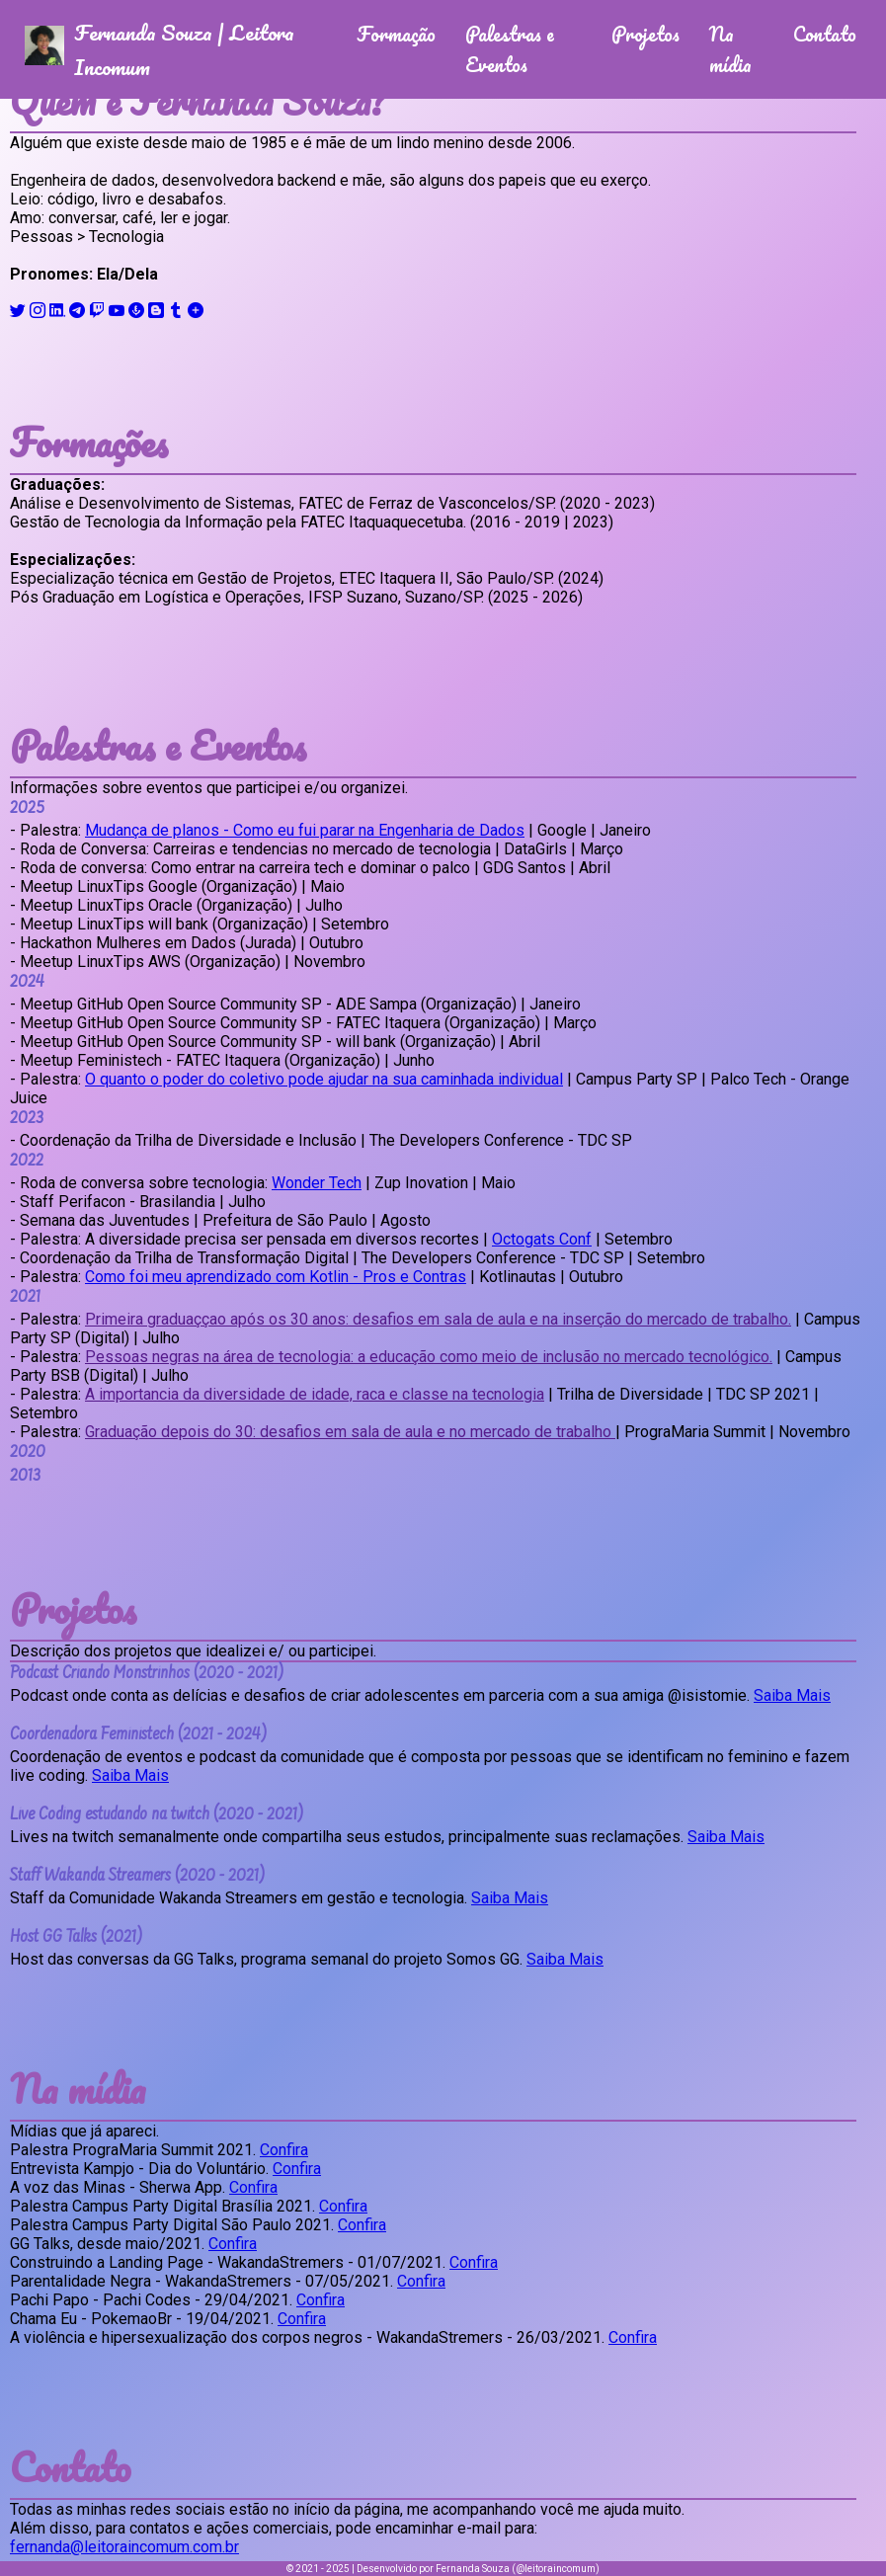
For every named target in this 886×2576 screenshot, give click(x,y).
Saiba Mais (792, 1695)
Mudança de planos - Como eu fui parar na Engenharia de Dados (304, 830)
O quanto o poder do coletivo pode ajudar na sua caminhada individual (324, 1079)
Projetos (645, 34)
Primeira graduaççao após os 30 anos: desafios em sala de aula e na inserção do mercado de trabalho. (438, 1319)
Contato (824, 34)
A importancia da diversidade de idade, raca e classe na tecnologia (314, 1394)
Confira (284, 2149)
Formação (396, 34)
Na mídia (730, 49)
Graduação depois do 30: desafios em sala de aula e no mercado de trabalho (350, 1431)
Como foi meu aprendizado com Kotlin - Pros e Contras (275, 1276)
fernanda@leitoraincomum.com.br (124, 2546)
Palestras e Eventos (509, 49)
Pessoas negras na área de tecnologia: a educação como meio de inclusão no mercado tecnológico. (428, 1356)
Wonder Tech (317, 1182)
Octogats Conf (542, 1239)
